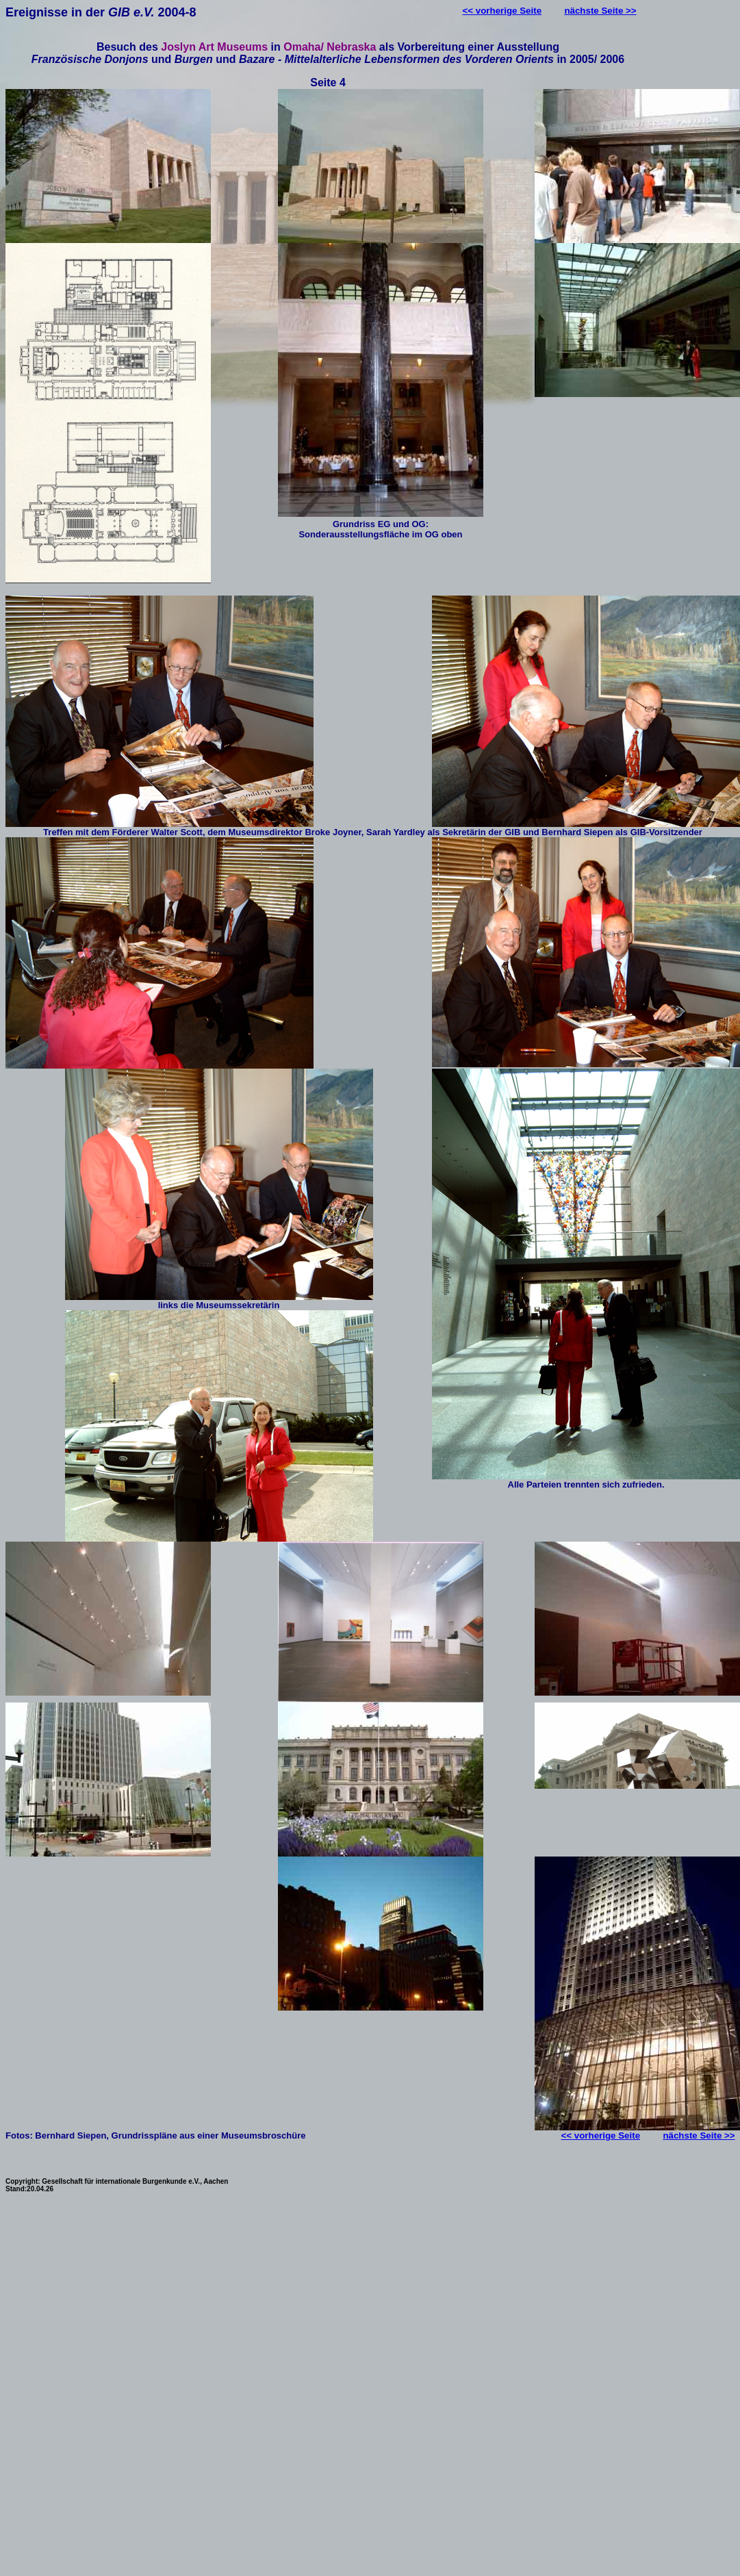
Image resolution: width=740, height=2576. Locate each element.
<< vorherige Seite (501, 10)
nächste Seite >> (600, 10)
